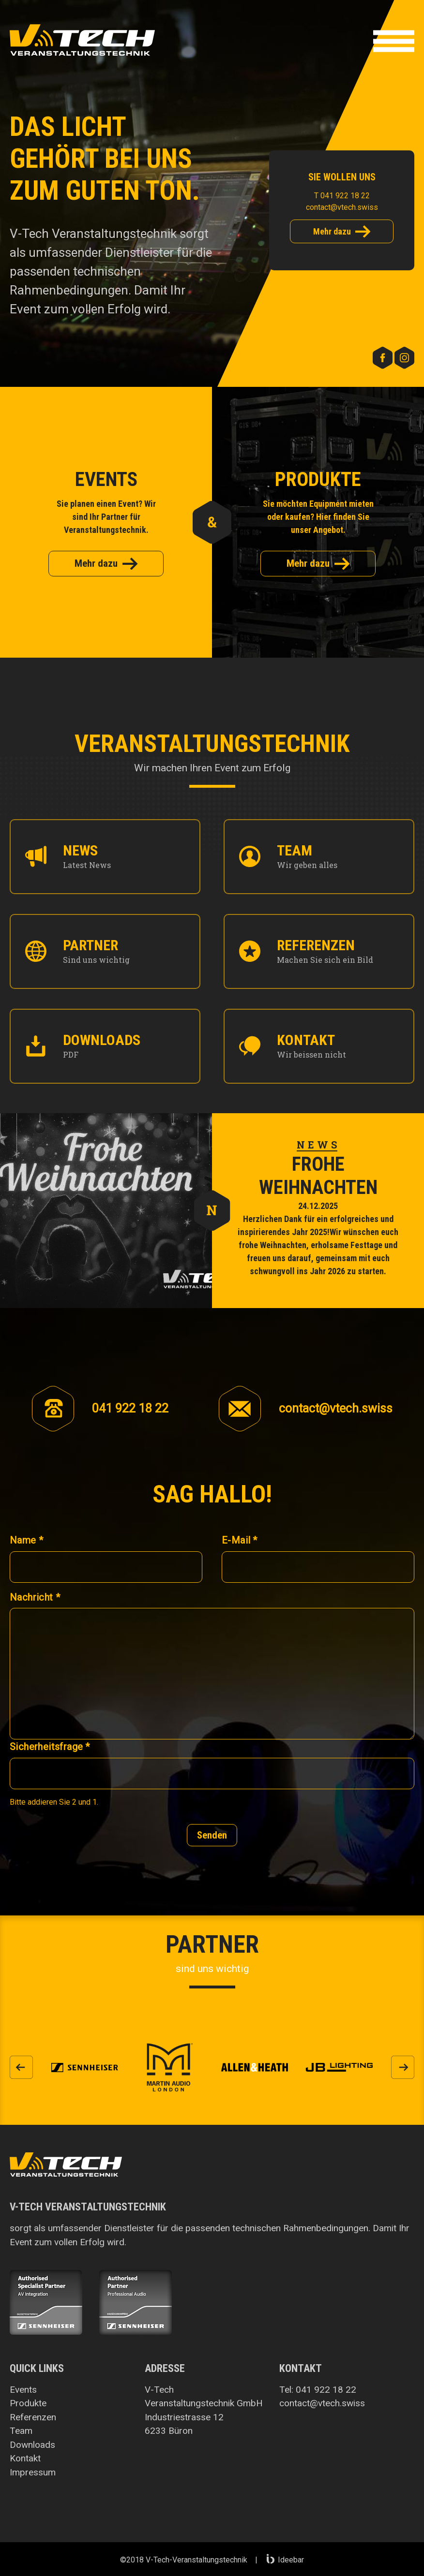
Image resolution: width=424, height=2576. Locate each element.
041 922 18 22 (326, 2389)
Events (23, 2389)
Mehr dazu (342, 231)
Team (21, 2430)
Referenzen (33, 2417)
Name (26, 1540)
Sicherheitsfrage (50, 1746)
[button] (393, 43)
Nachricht (35, 1597)
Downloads (32, 2444)
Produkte (28, 2403)
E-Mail (239, 1540)
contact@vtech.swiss (342, 207)
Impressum (33, 2472)
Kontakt (25, 2458)
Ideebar (285, 2559)
